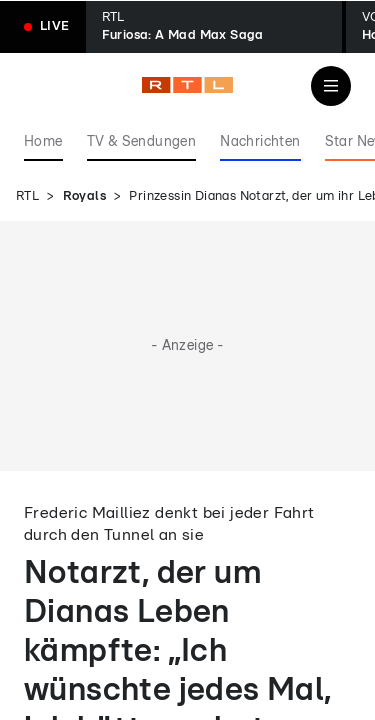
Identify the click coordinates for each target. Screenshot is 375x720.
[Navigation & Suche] (331, 86)
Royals (84, 196)
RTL (27, 196)
